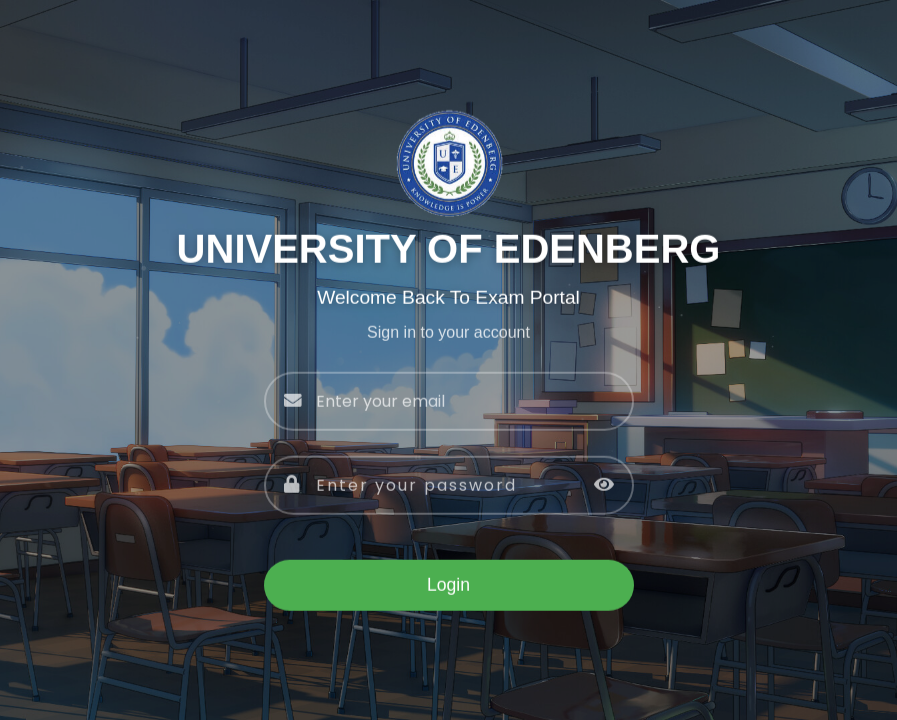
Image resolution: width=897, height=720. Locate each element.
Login (448, 586)
